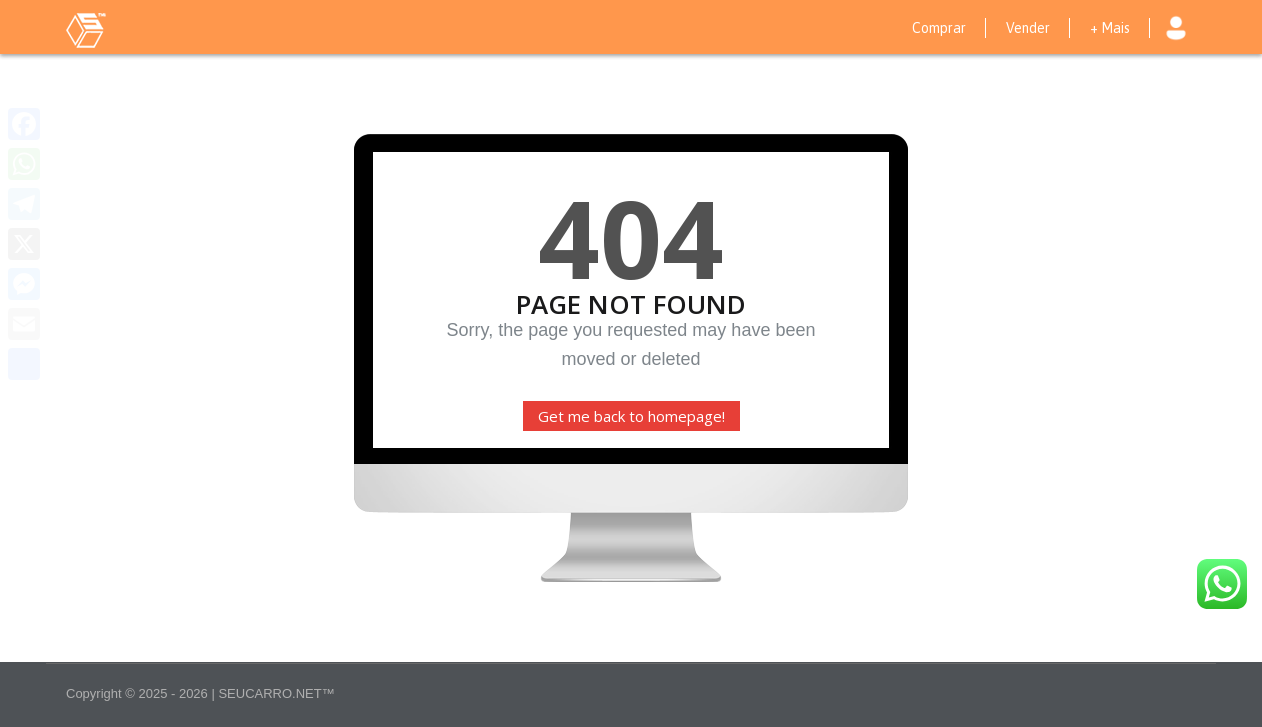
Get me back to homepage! (631, 416)
